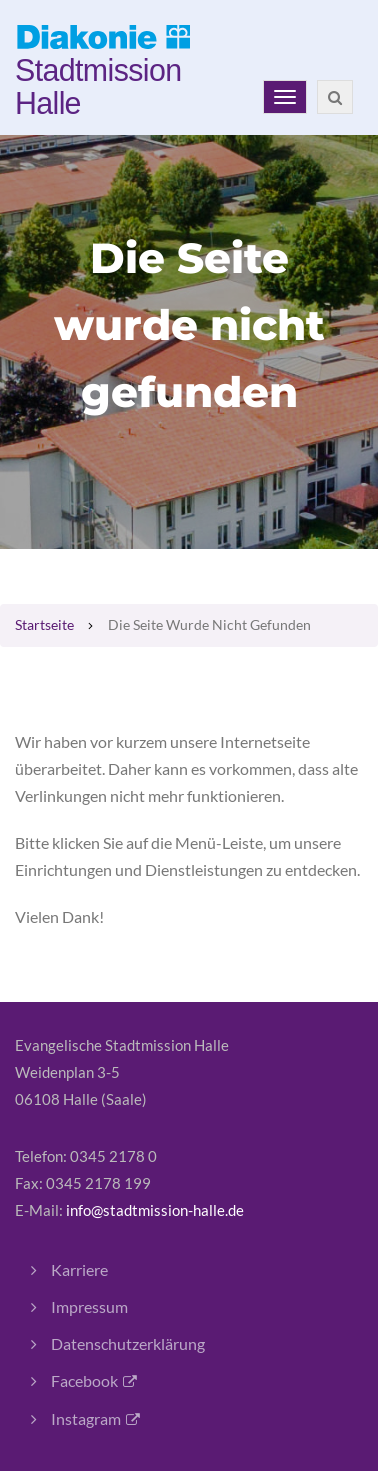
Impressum (89, 1306)
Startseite (44, 625)
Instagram (86, 1418)
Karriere (79, 1269)
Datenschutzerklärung (128, 1343)
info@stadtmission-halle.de (155, 1210)
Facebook (84, 1380)
